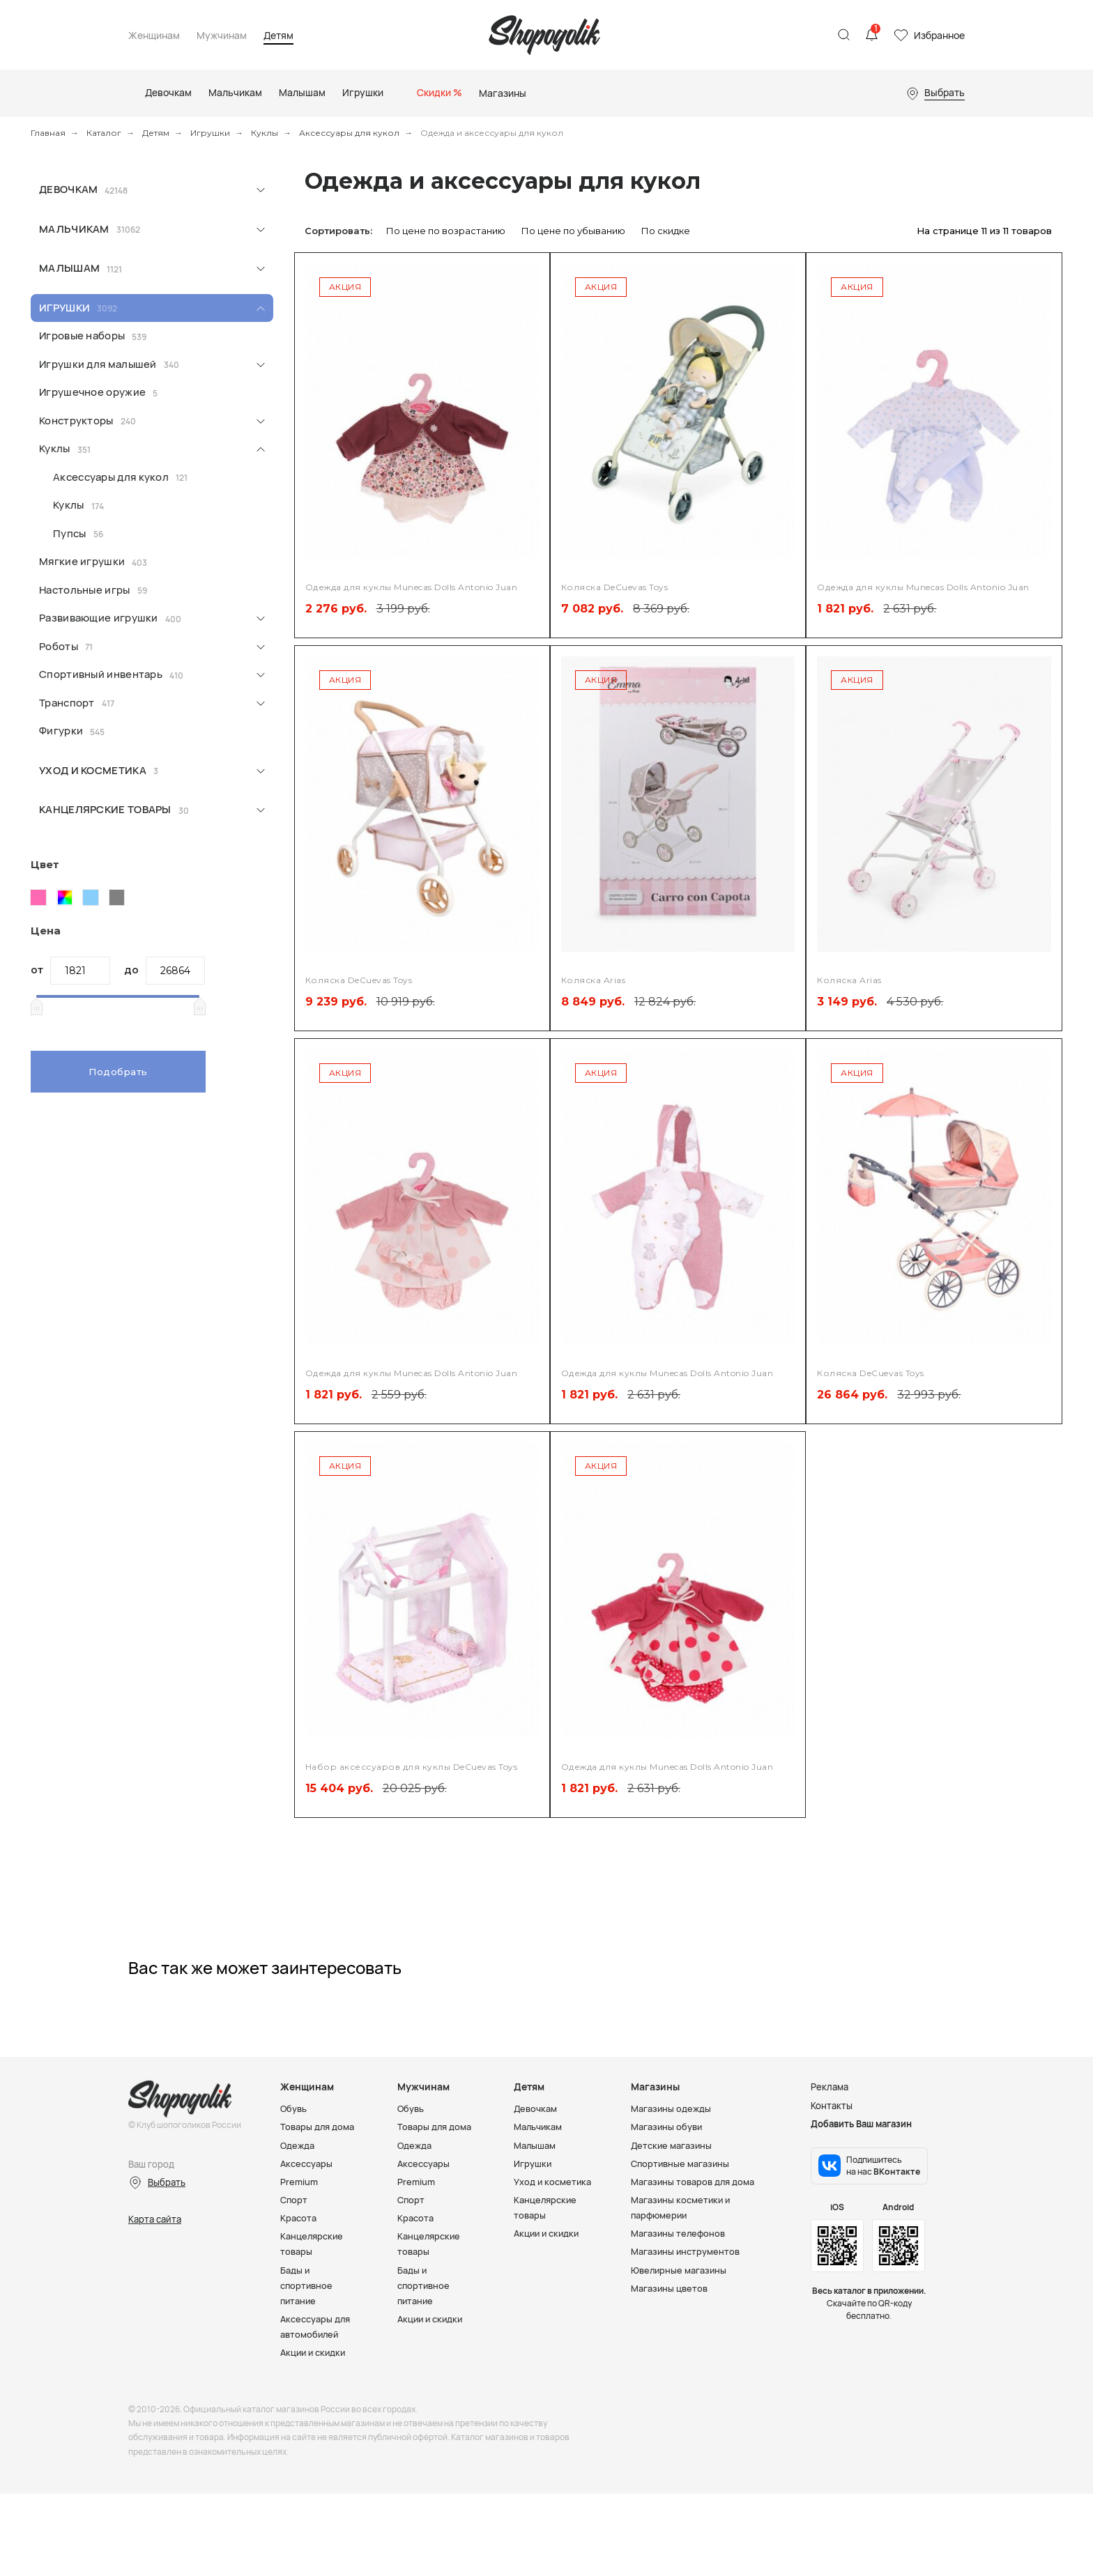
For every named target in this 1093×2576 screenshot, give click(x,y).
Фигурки (61, 730)
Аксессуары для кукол (349, 133)
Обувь (293, 2108)
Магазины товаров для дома (693, 2181)
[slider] (36, 1006)
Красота (298, 2218)
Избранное (939, 35)
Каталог (103, 133)
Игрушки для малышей (98, 364)
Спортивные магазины (681, 2163)
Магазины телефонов (679, 2233)
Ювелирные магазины (679, 2269)
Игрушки (210, 133)
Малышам (69, 268)
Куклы (264, 133)
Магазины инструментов (686, 2251)
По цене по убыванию (573, 230)
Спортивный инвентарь (100, 674)
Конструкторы (76, 420)
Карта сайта (154, 2219)
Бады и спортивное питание (307, 2284)
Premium (299, 2181)
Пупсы (69, 533)
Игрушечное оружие (92, 392)
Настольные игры (84, 590)
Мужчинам (222, 36)
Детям (278, 36)
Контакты (832, 2105)
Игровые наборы (82, 335)
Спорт (294, 2199)
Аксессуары (306, 2163)
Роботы (58, 646)
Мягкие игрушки (82, 561)
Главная (48, 133)
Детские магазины (672, 2144)
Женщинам (154, 36)
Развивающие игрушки (98, 617)
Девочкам (68, 189)
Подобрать (118, 1071)
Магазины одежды (671, 2108)
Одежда (297, 2144)
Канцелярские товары (105, 809)
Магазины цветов (669, 2287)
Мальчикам (74, 229)
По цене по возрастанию (445, 230)
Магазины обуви (667, 2126)
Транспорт (67, 702)
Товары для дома (317, 2126)
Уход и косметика (92, 770)
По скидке (665, 230)
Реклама (829, 2087)
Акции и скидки (314, 2352)
